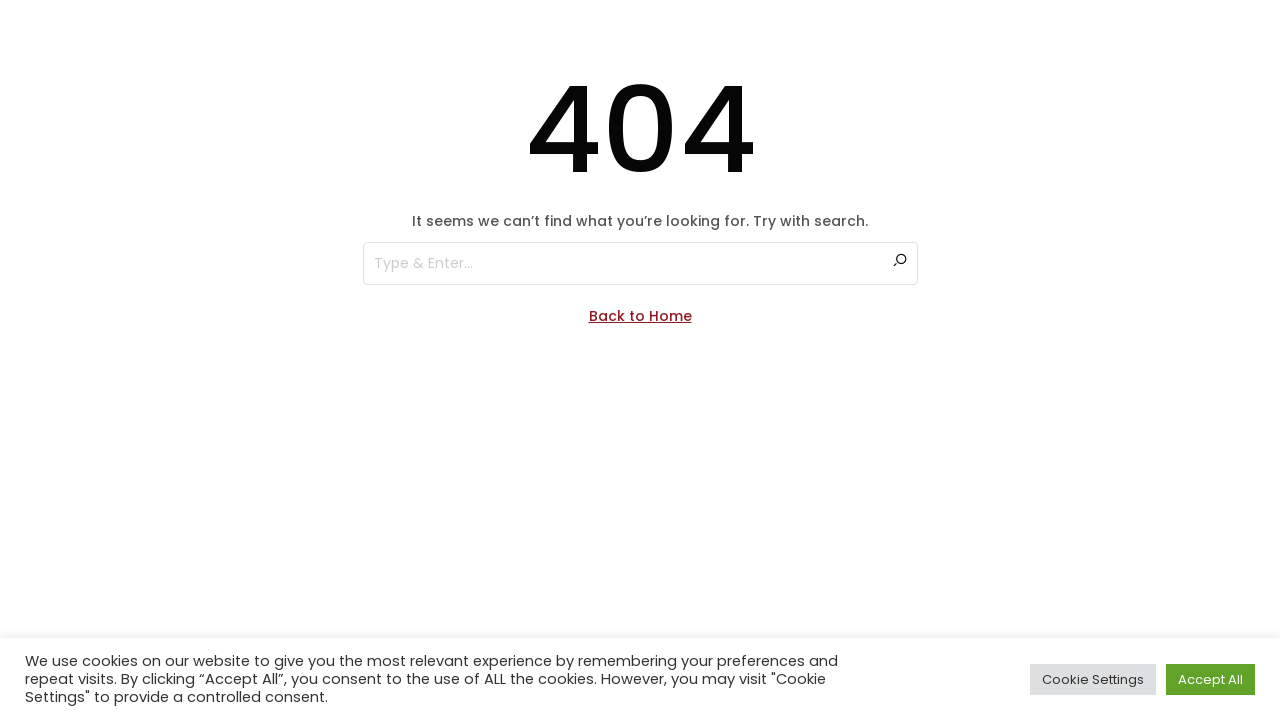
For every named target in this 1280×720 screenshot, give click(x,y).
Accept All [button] (1210, 679)
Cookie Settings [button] (1093, 679)
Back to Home (640, 316)
